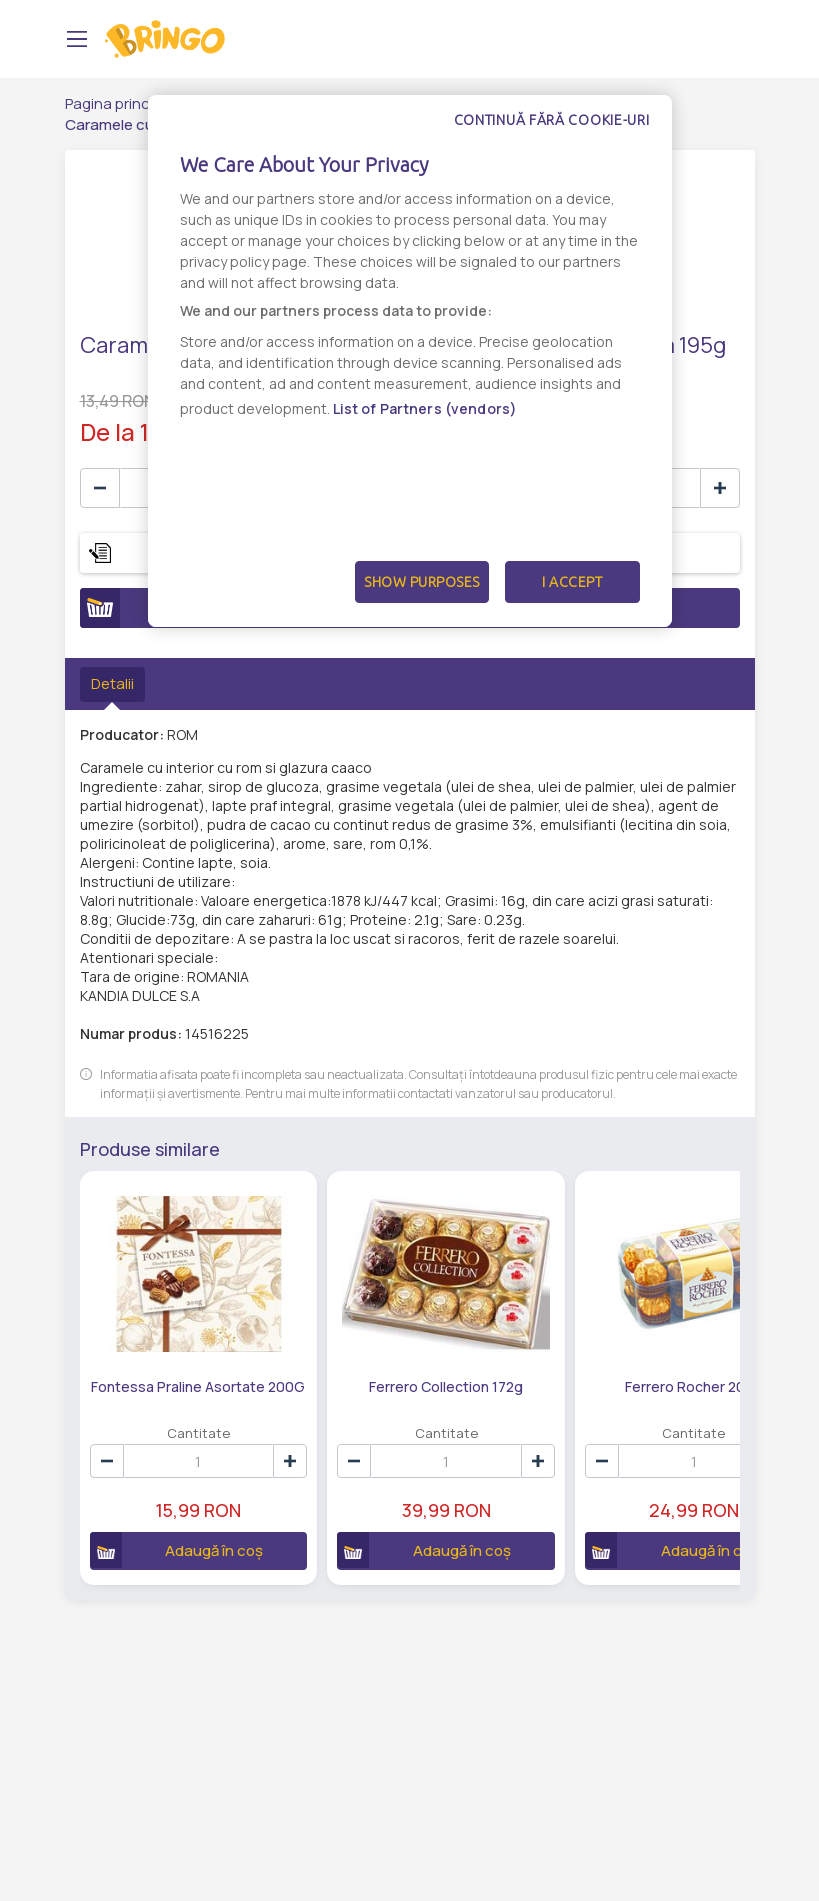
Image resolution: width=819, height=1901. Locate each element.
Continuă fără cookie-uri (552, 120)
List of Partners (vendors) (425, 408)
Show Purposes (422, 582)
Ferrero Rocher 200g (578, 1352)
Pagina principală (123, 103)
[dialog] (410, 361)
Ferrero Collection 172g (377, 1352)
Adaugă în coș (165, 1516)
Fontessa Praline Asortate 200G (175, 1361)
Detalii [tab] (112, 683)
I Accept (572, 582)
